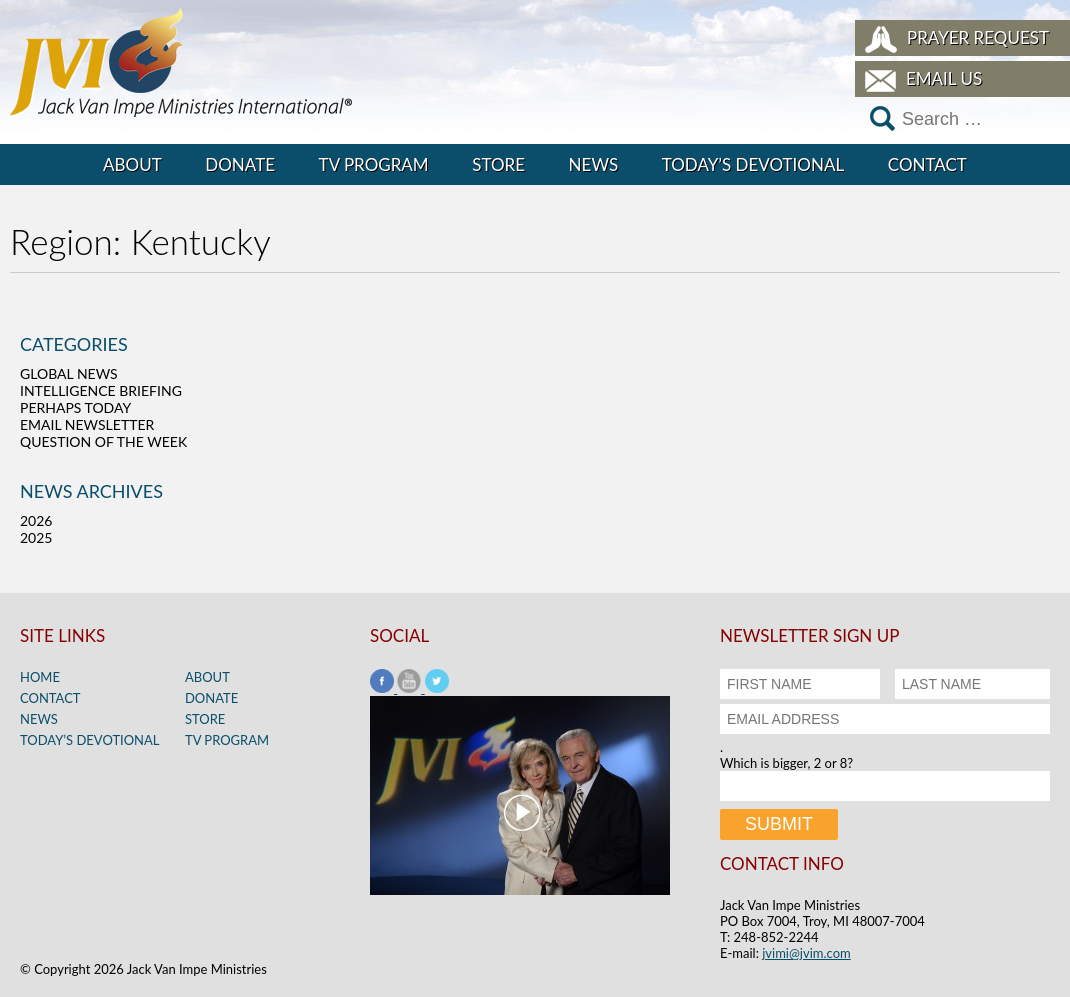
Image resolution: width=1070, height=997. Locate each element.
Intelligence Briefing (101, 390)
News (594, 164)
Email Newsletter (87, 424)
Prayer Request (978, 37)
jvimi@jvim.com (806, 953)
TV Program (374, 164)
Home (40, 677)
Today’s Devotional (753, 164)
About (132, 164)
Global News (69, 373)
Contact (927, 164)
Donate (240, 164)
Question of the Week (103, 441)
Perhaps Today (75, 407)
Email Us (944, 78)
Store (498, 164)
